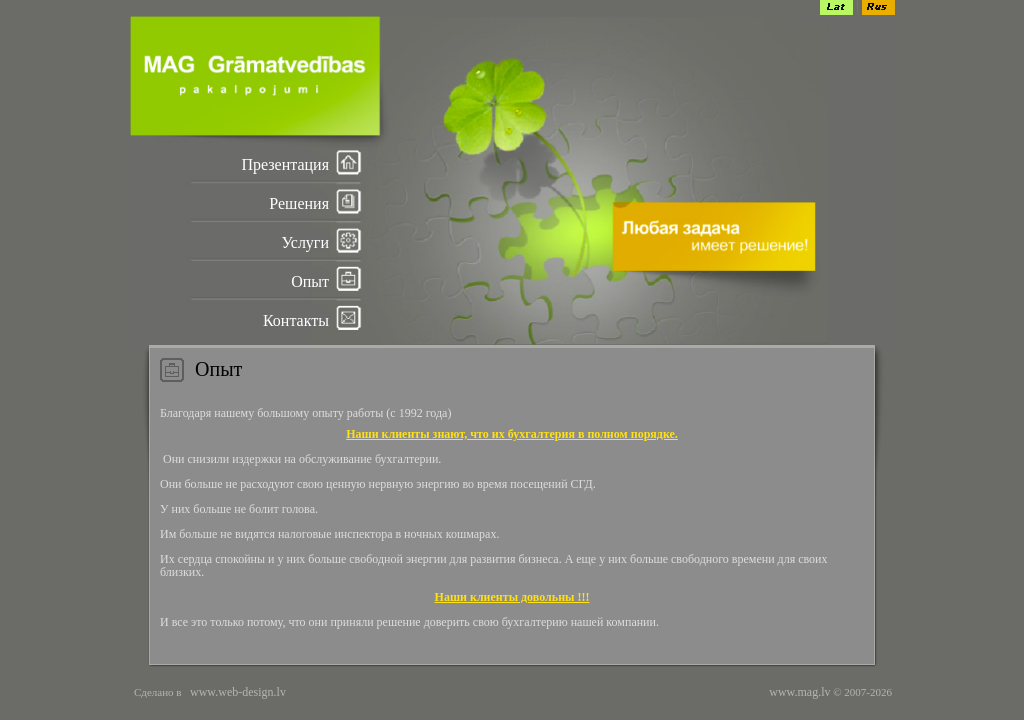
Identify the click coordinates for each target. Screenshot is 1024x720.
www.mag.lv (799, 692)
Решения (299, 203)
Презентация (285, 164)
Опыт (310, 281)
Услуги (305, 242)
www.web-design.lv (236, 692)
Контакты (296, 320)
